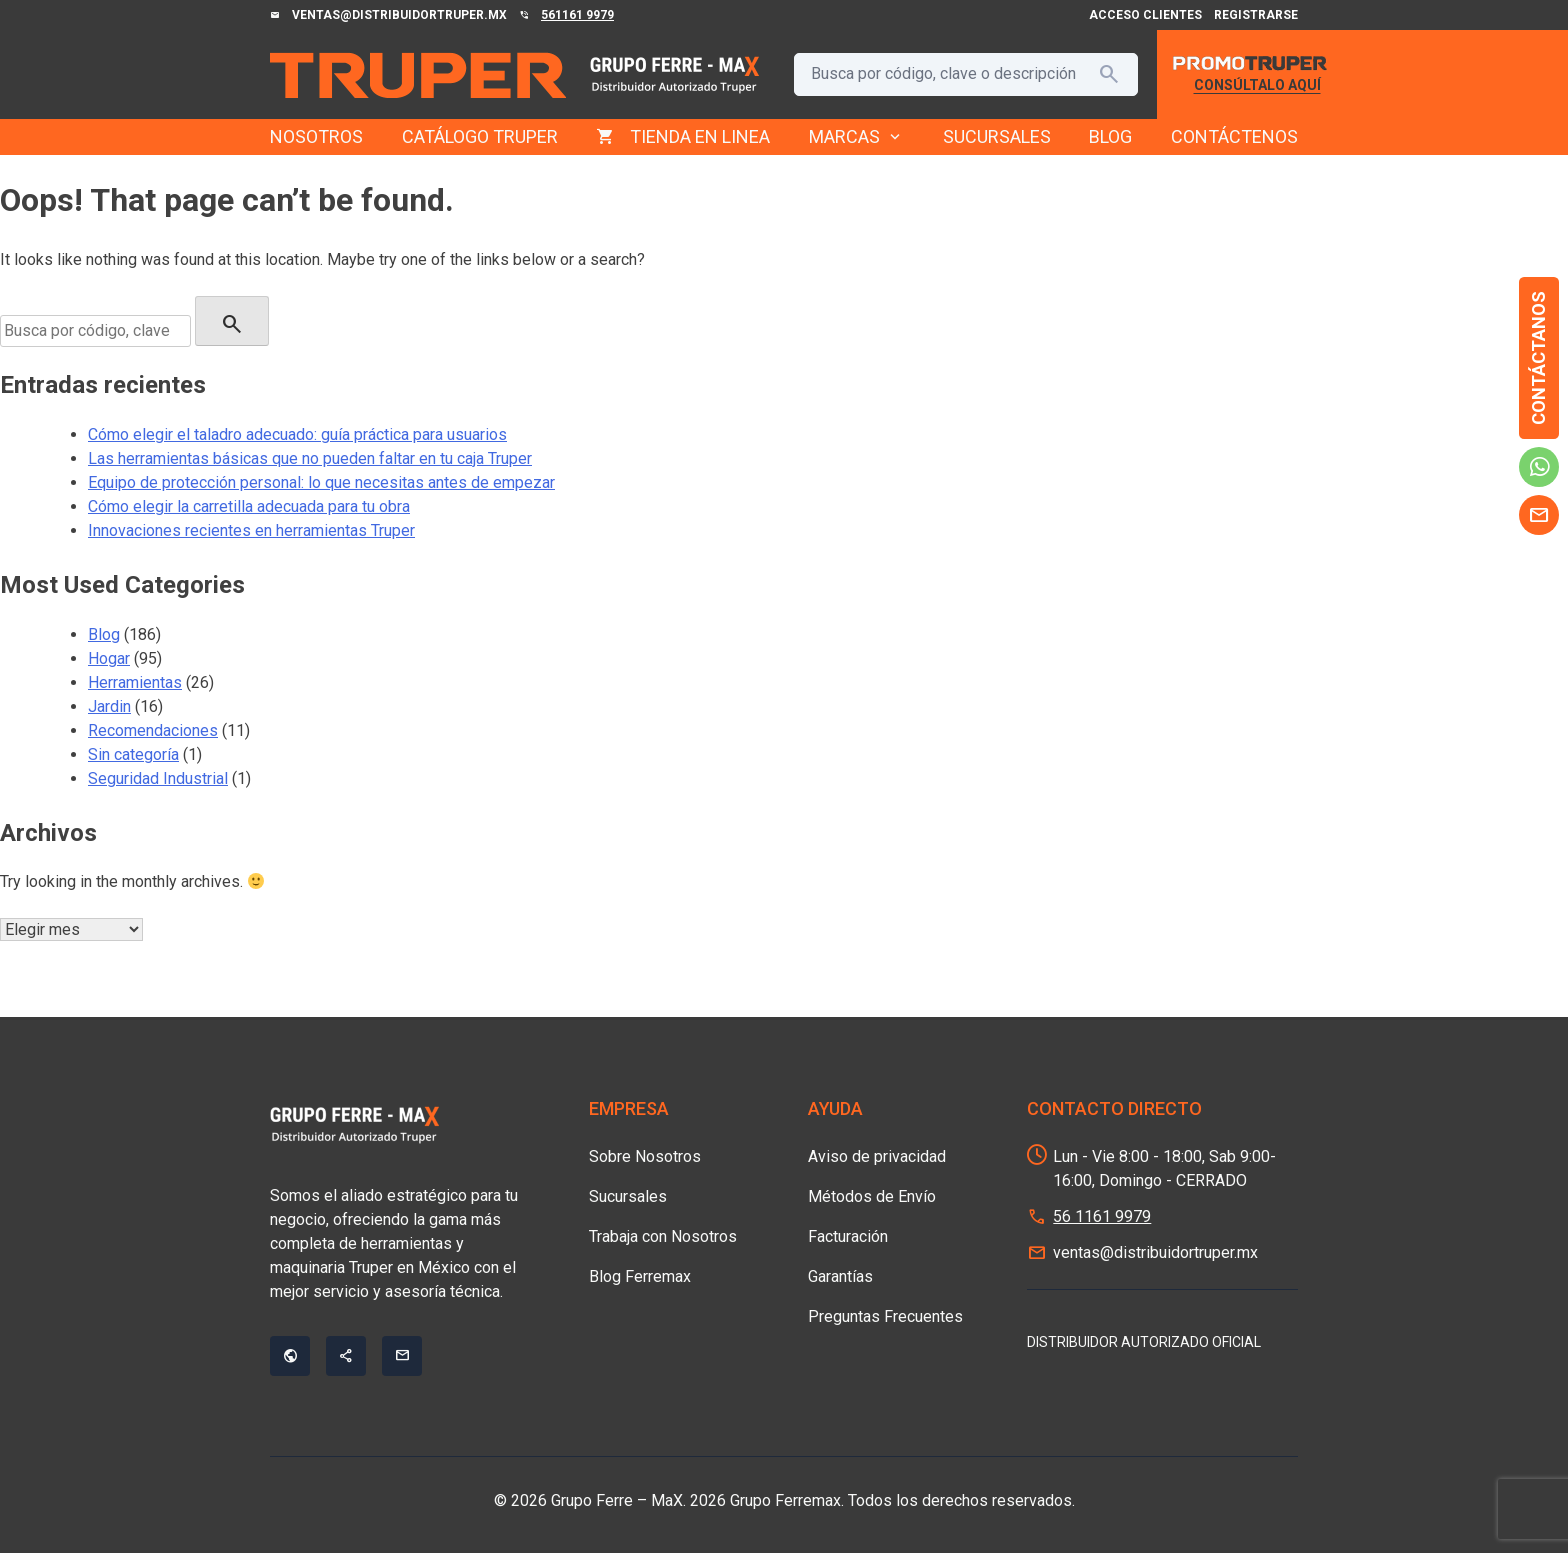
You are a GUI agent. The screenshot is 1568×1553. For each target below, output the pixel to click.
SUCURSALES (997, 136)
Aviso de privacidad (877, 1156)
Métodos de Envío (872, 1196)
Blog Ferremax (640, 1276)
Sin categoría (133, 754)
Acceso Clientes (1145, 15)
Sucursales (628, 1196)
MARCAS (856, 137)
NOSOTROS (316, 136)
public (290, 1356)
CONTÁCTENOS (1234, 136)
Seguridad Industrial (158, 778)
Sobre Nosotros (645, 1156)
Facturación (848, 1236)
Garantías (840, 1276)
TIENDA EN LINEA (700, 136)
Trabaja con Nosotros (663, 1236)
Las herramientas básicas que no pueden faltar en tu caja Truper (310, 458)
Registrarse (1256, 15)
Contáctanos (1538, 358)
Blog (104, 634)
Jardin (109, 706)
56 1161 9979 (1102, 1216)
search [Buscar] (1109, 74)
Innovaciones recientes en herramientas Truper (251, 530)
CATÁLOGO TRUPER (480, 136)
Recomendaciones (153, 730)
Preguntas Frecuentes (885, 1316)
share (346, 1356)
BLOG (1110, 136)
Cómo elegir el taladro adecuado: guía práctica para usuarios (297, 434)
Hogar (109, 658)
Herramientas (135, 682)
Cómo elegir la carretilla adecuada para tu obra (249, 506)
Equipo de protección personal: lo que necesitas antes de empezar (321, 482)
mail (1539, 515)
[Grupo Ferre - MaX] (418, 75)
